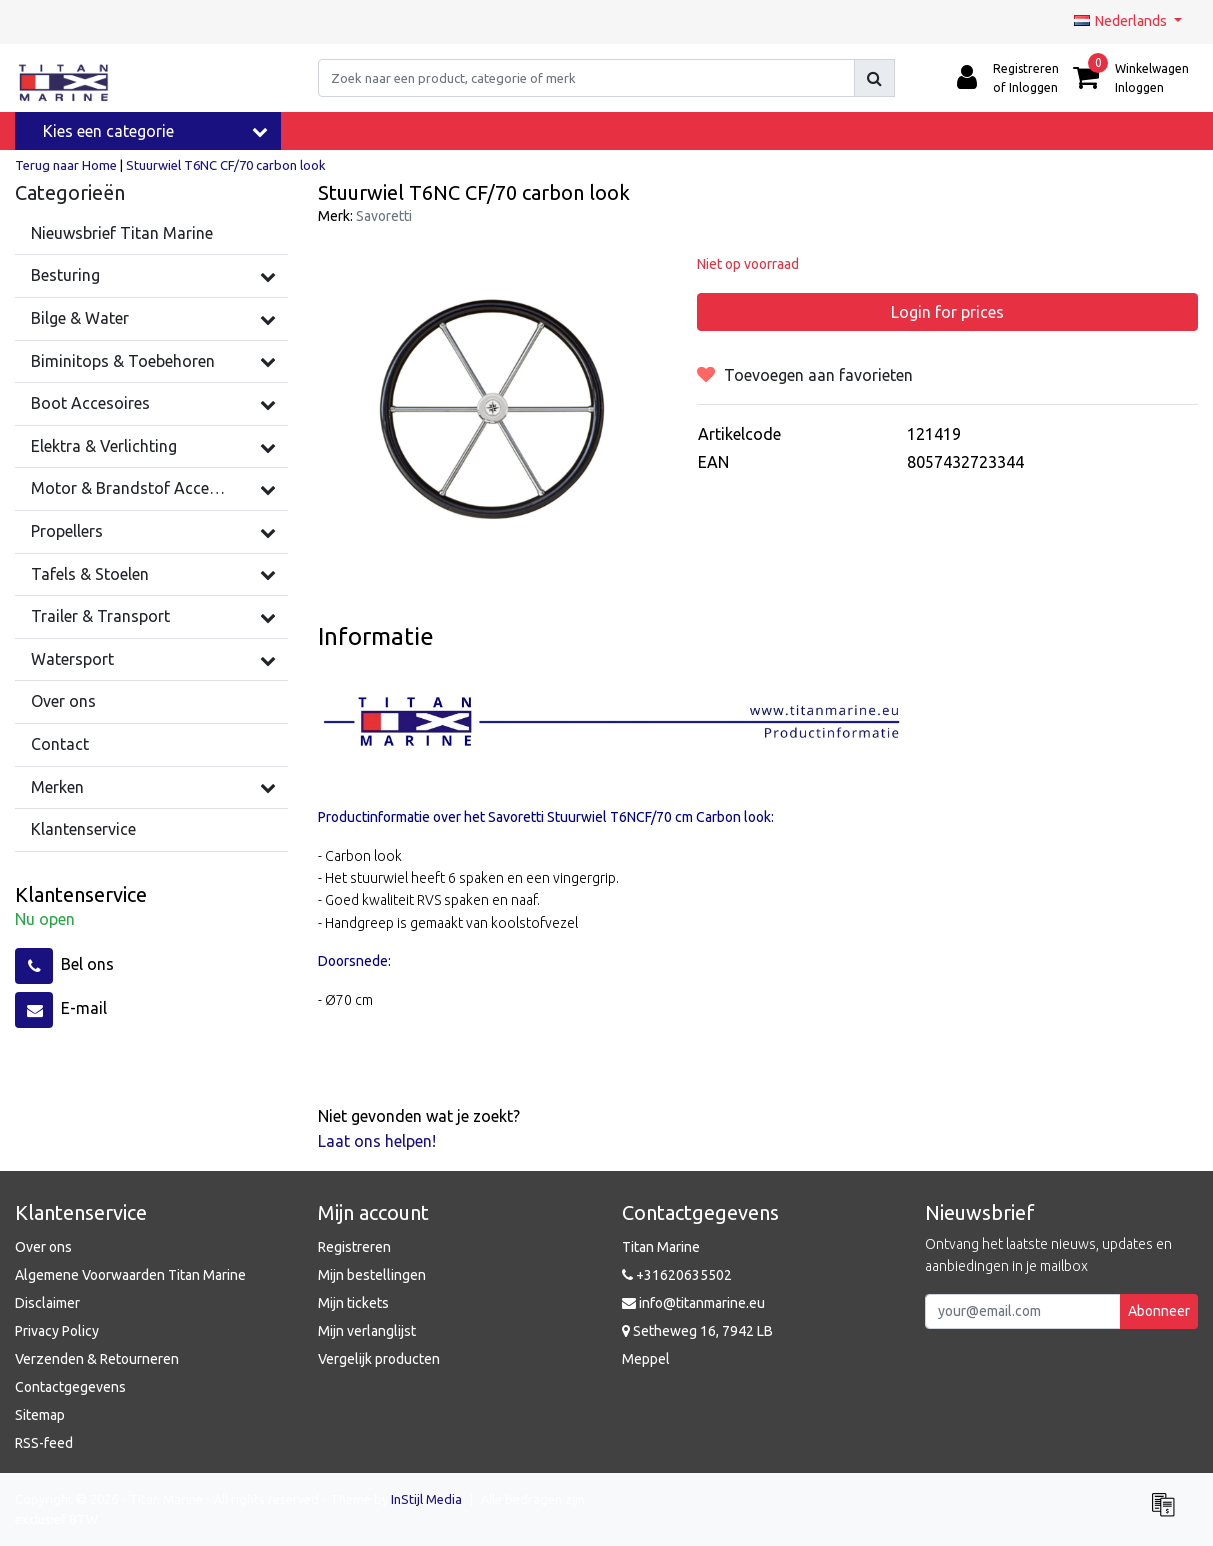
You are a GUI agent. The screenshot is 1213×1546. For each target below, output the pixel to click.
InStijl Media (426, 1499)
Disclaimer (47, 1303)
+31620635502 (677, 1275)
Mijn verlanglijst (367, 1331)
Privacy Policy (57, 1331)
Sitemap (40, 1415)
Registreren (354, 1247)
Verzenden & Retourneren (97, 1359)
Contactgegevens (70, 1387)
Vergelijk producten (379, 1359)
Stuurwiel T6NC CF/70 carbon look (226, 165)
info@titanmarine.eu (693, 1303)
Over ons (43, 1247)
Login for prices (947, 312)
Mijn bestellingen (372, 1275)
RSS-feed (44, 1443)
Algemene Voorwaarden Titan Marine (130, 1275)
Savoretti (384, 216)
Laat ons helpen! (377, 1141)
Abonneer (1159, 1311)
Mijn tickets (353, 1303)
